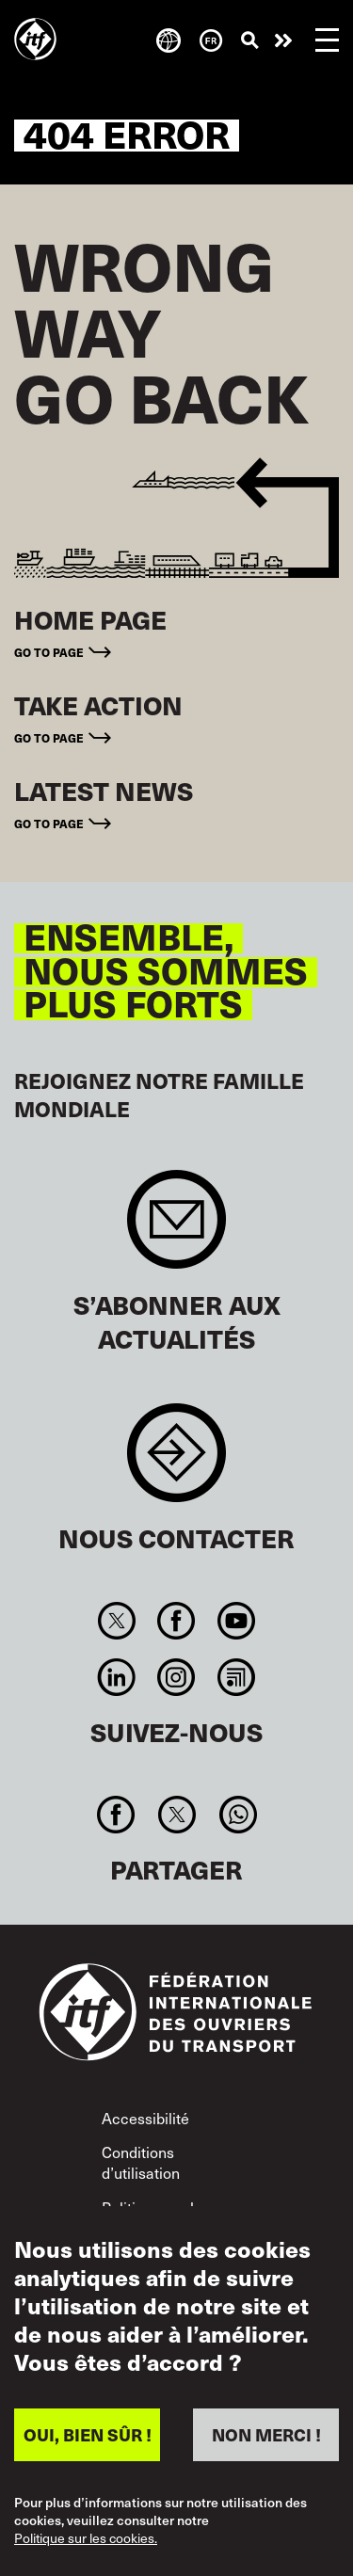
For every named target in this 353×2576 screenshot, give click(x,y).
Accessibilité (145, 2117)
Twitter (117, 1621)
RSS (236, 1677)
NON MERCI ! (266, 2434)
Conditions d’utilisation (141, 2162)
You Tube (236, 1621)
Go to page (49, 652)
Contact (176, 1462)
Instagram (176, 1677)
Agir (283, 40)
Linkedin (117, 1677)
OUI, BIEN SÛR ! (88, 2434)
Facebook (176, 1621)
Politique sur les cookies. (85, 2539)
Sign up (176, 1229)
